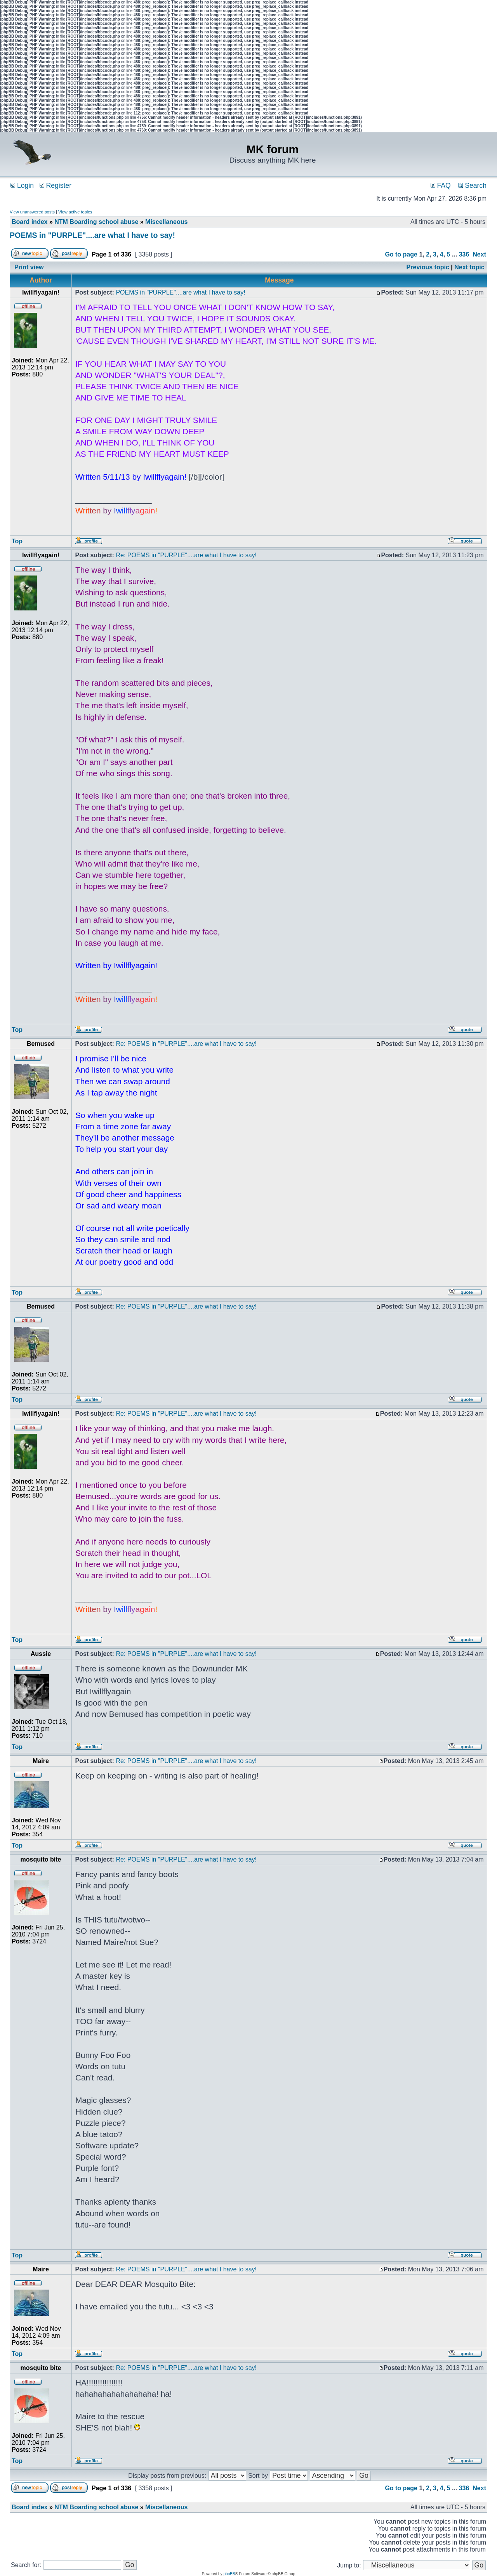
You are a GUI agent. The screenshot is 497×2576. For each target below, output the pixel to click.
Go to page (401, 254)
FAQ (441, 185)
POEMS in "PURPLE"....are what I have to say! (92, 235)
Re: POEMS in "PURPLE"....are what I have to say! (186, 555)
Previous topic (428, 267)
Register (55, 185)
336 (464, 254)
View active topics (75, 212)
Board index (29, 221)
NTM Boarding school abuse (96, 221)
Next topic (469, 267)
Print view (29, 267)
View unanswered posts (32, 212)
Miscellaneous (166, 221)
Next (479, 254)
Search (472, 185)
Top (17, 541)
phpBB (229, 2574)
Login (22, 185)
